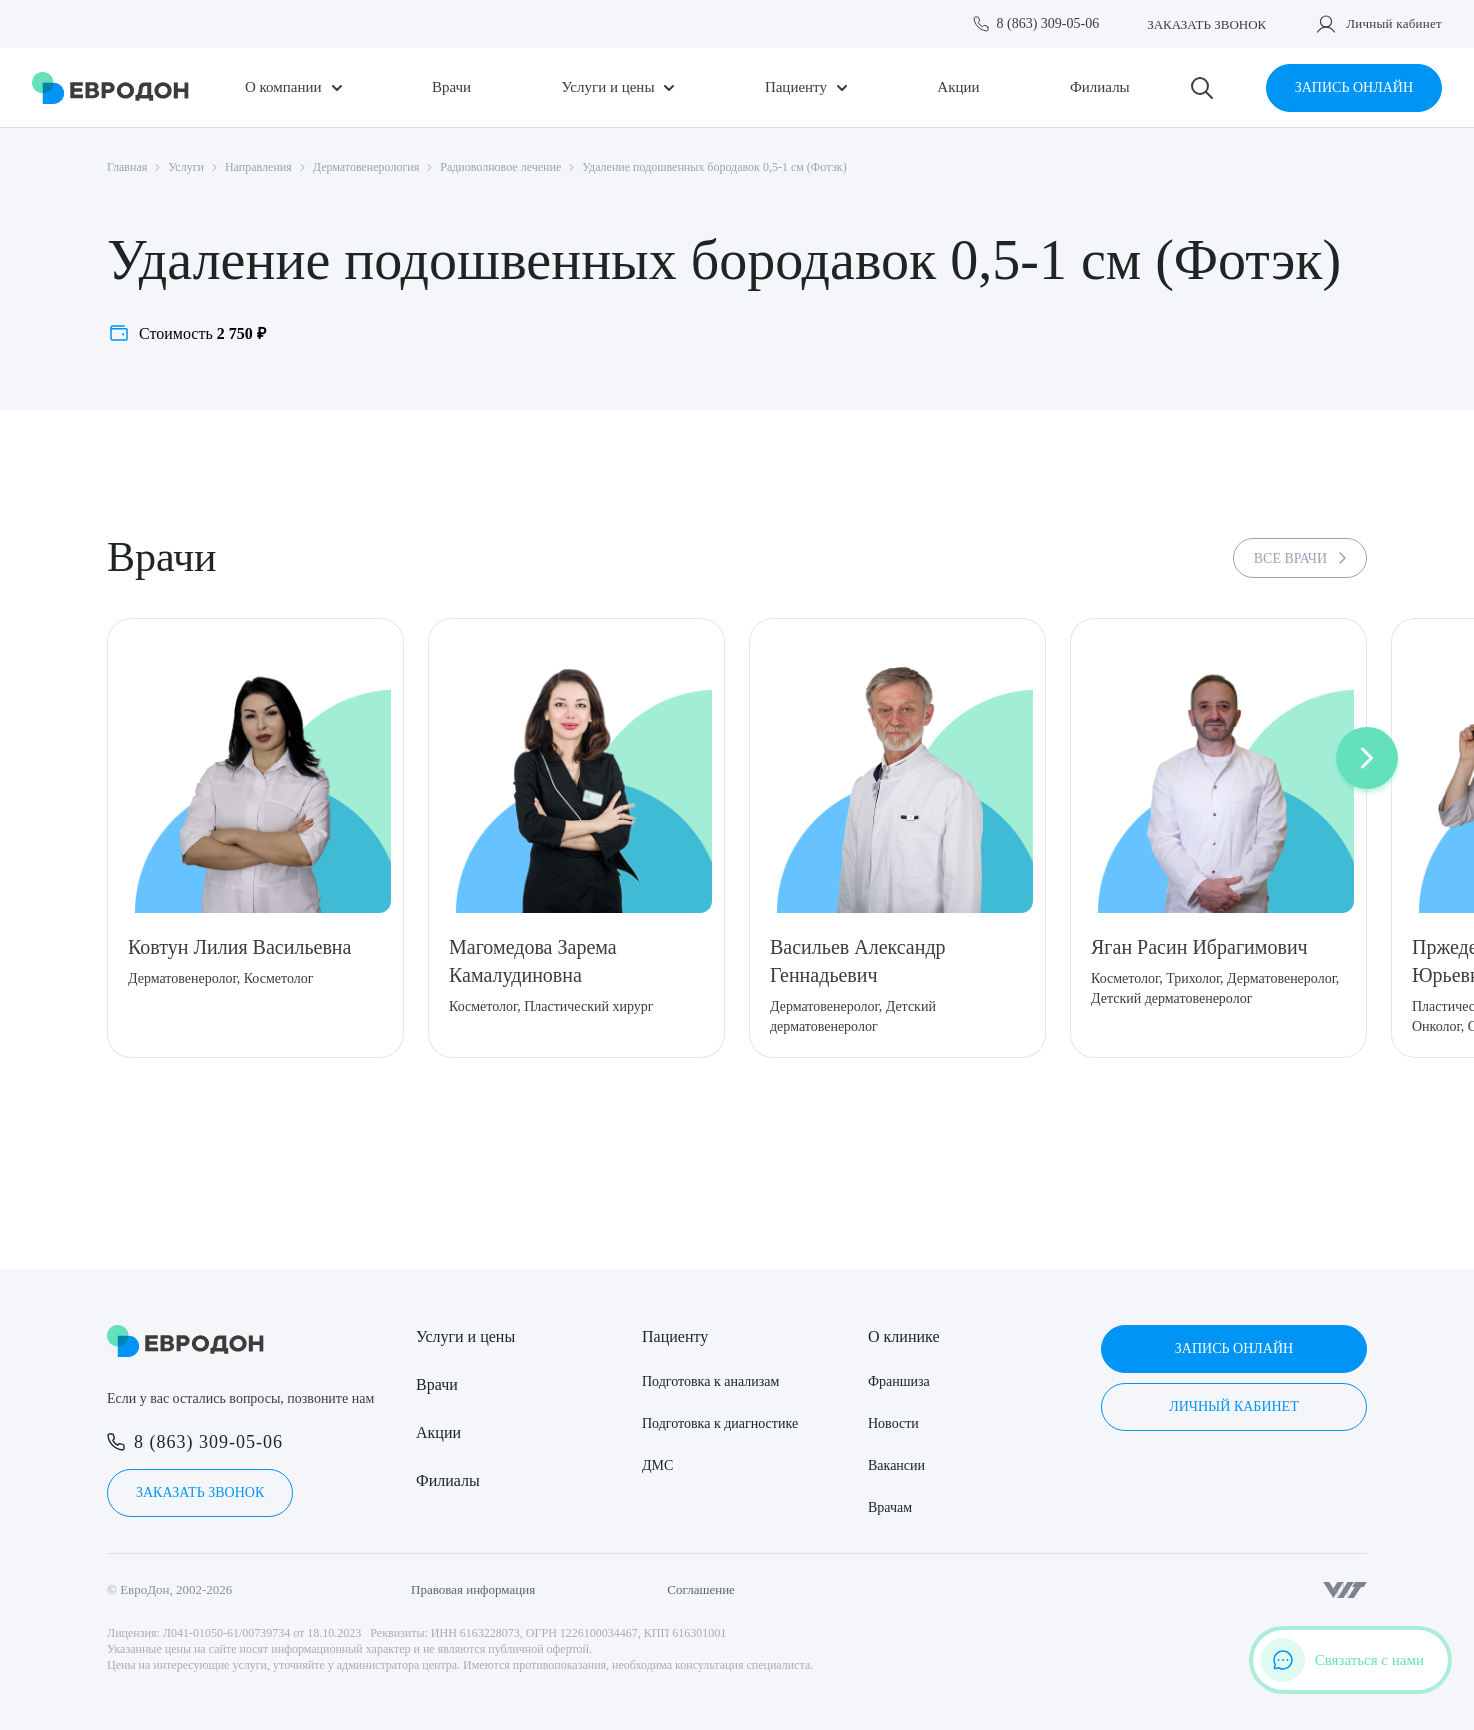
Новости (893, 1423)
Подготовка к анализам (710, 1381)
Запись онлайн (1354, 87)
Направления (258, 167)
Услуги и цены (608, 87)
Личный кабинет (1394, 23)
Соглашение (701, 1589)
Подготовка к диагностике (720, 1423)
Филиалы (1100, 87)
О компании (283, 87)
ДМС (657, 1465)
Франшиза (899, 1381)
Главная (127, 167)
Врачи (451, 87)
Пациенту (796, 87)
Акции (958, 87)
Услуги (186, 167)
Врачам (890, 1507)
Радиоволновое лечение (500, 167)
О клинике (903, 1336)
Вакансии (896, 1465)
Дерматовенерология (366, 167)
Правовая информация (473, 1589)
